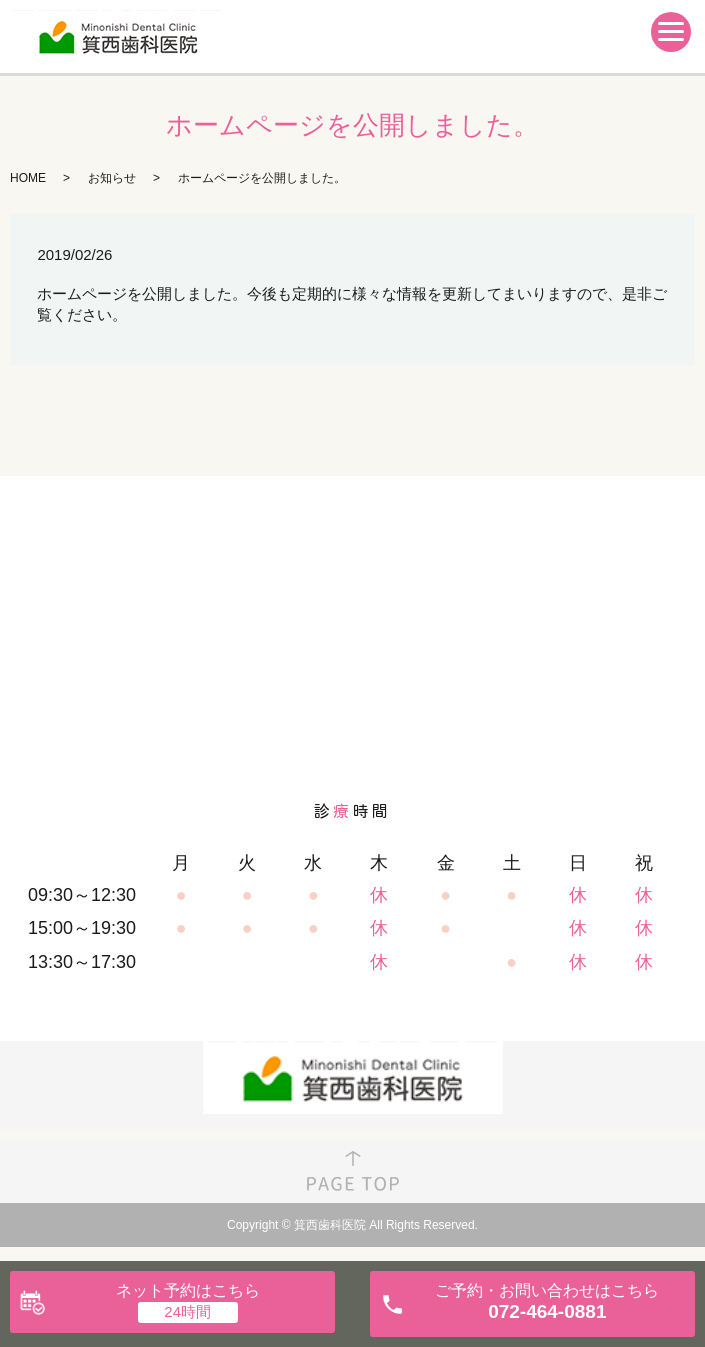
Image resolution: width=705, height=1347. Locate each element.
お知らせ (112, 178)
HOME (28, 178)
